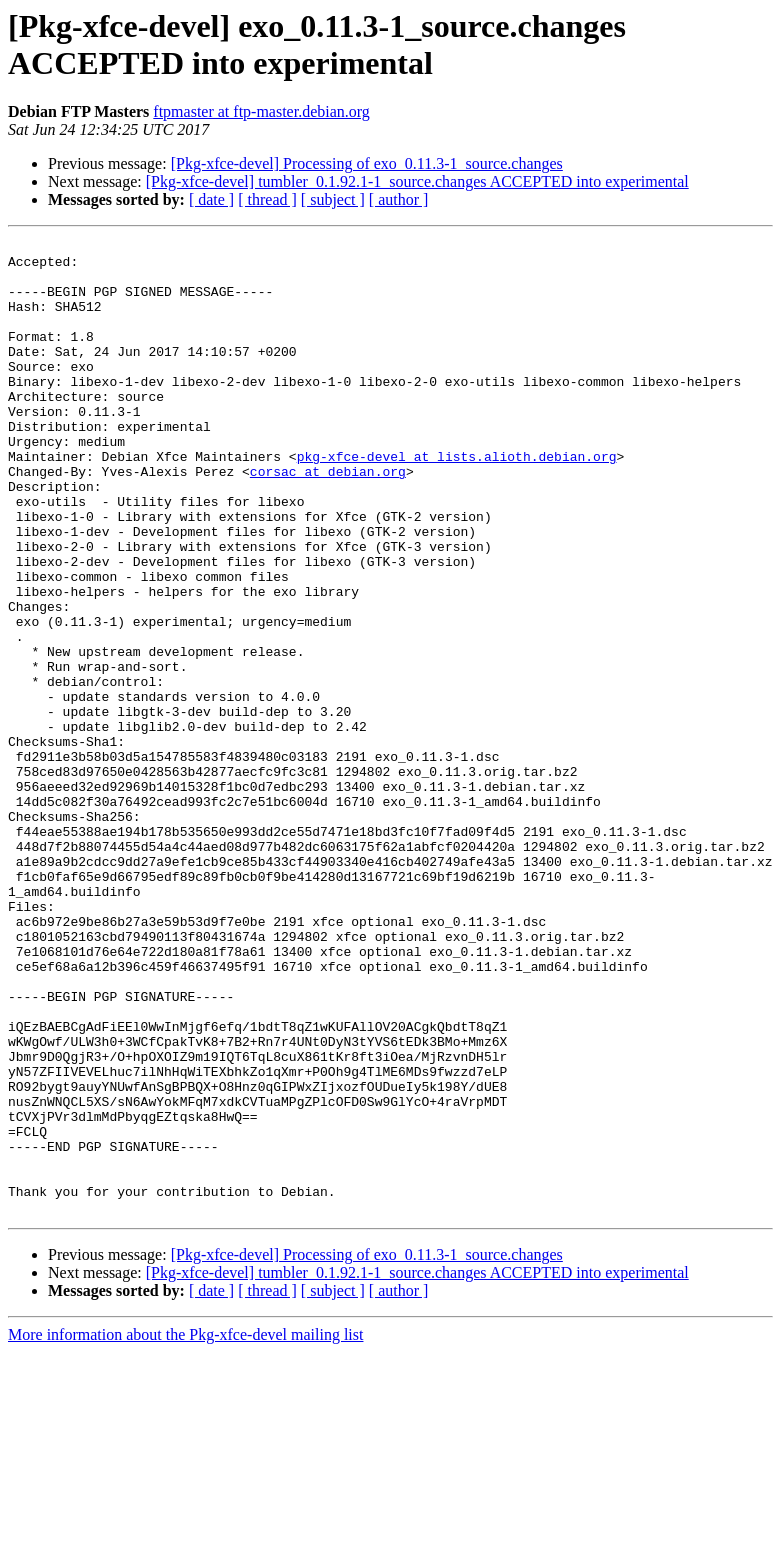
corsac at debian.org (328, 519)
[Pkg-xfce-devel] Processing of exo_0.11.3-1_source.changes (367, 163)
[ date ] (211, 199)
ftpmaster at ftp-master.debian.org (261, 111)
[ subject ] (333, 199)
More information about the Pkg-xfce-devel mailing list (185, 1529)
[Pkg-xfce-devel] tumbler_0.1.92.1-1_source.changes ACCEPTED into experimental (417, 181)
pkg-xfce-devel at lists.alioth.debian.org (457, 501)
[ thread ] (267, 199)
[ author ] (399, 199)
